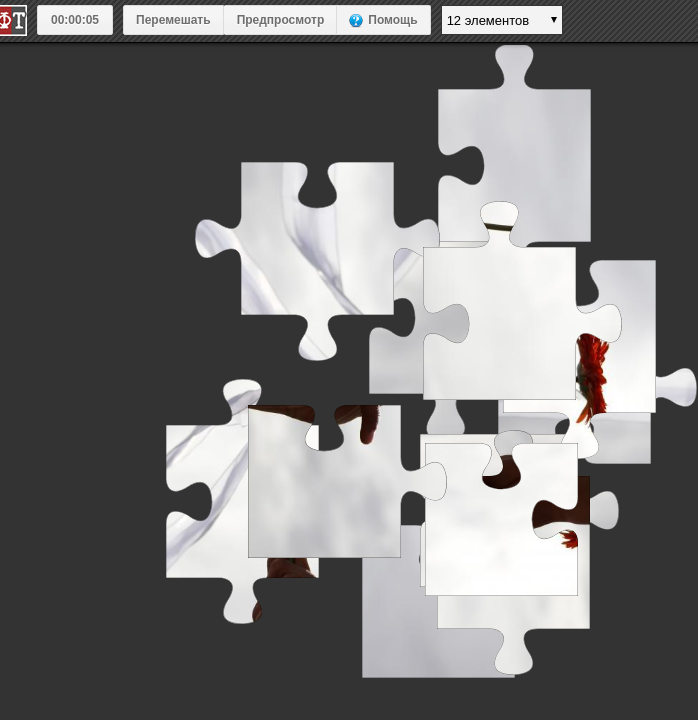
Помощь (392, 20)
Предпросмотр (281, 20)
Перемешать (173, 20)
